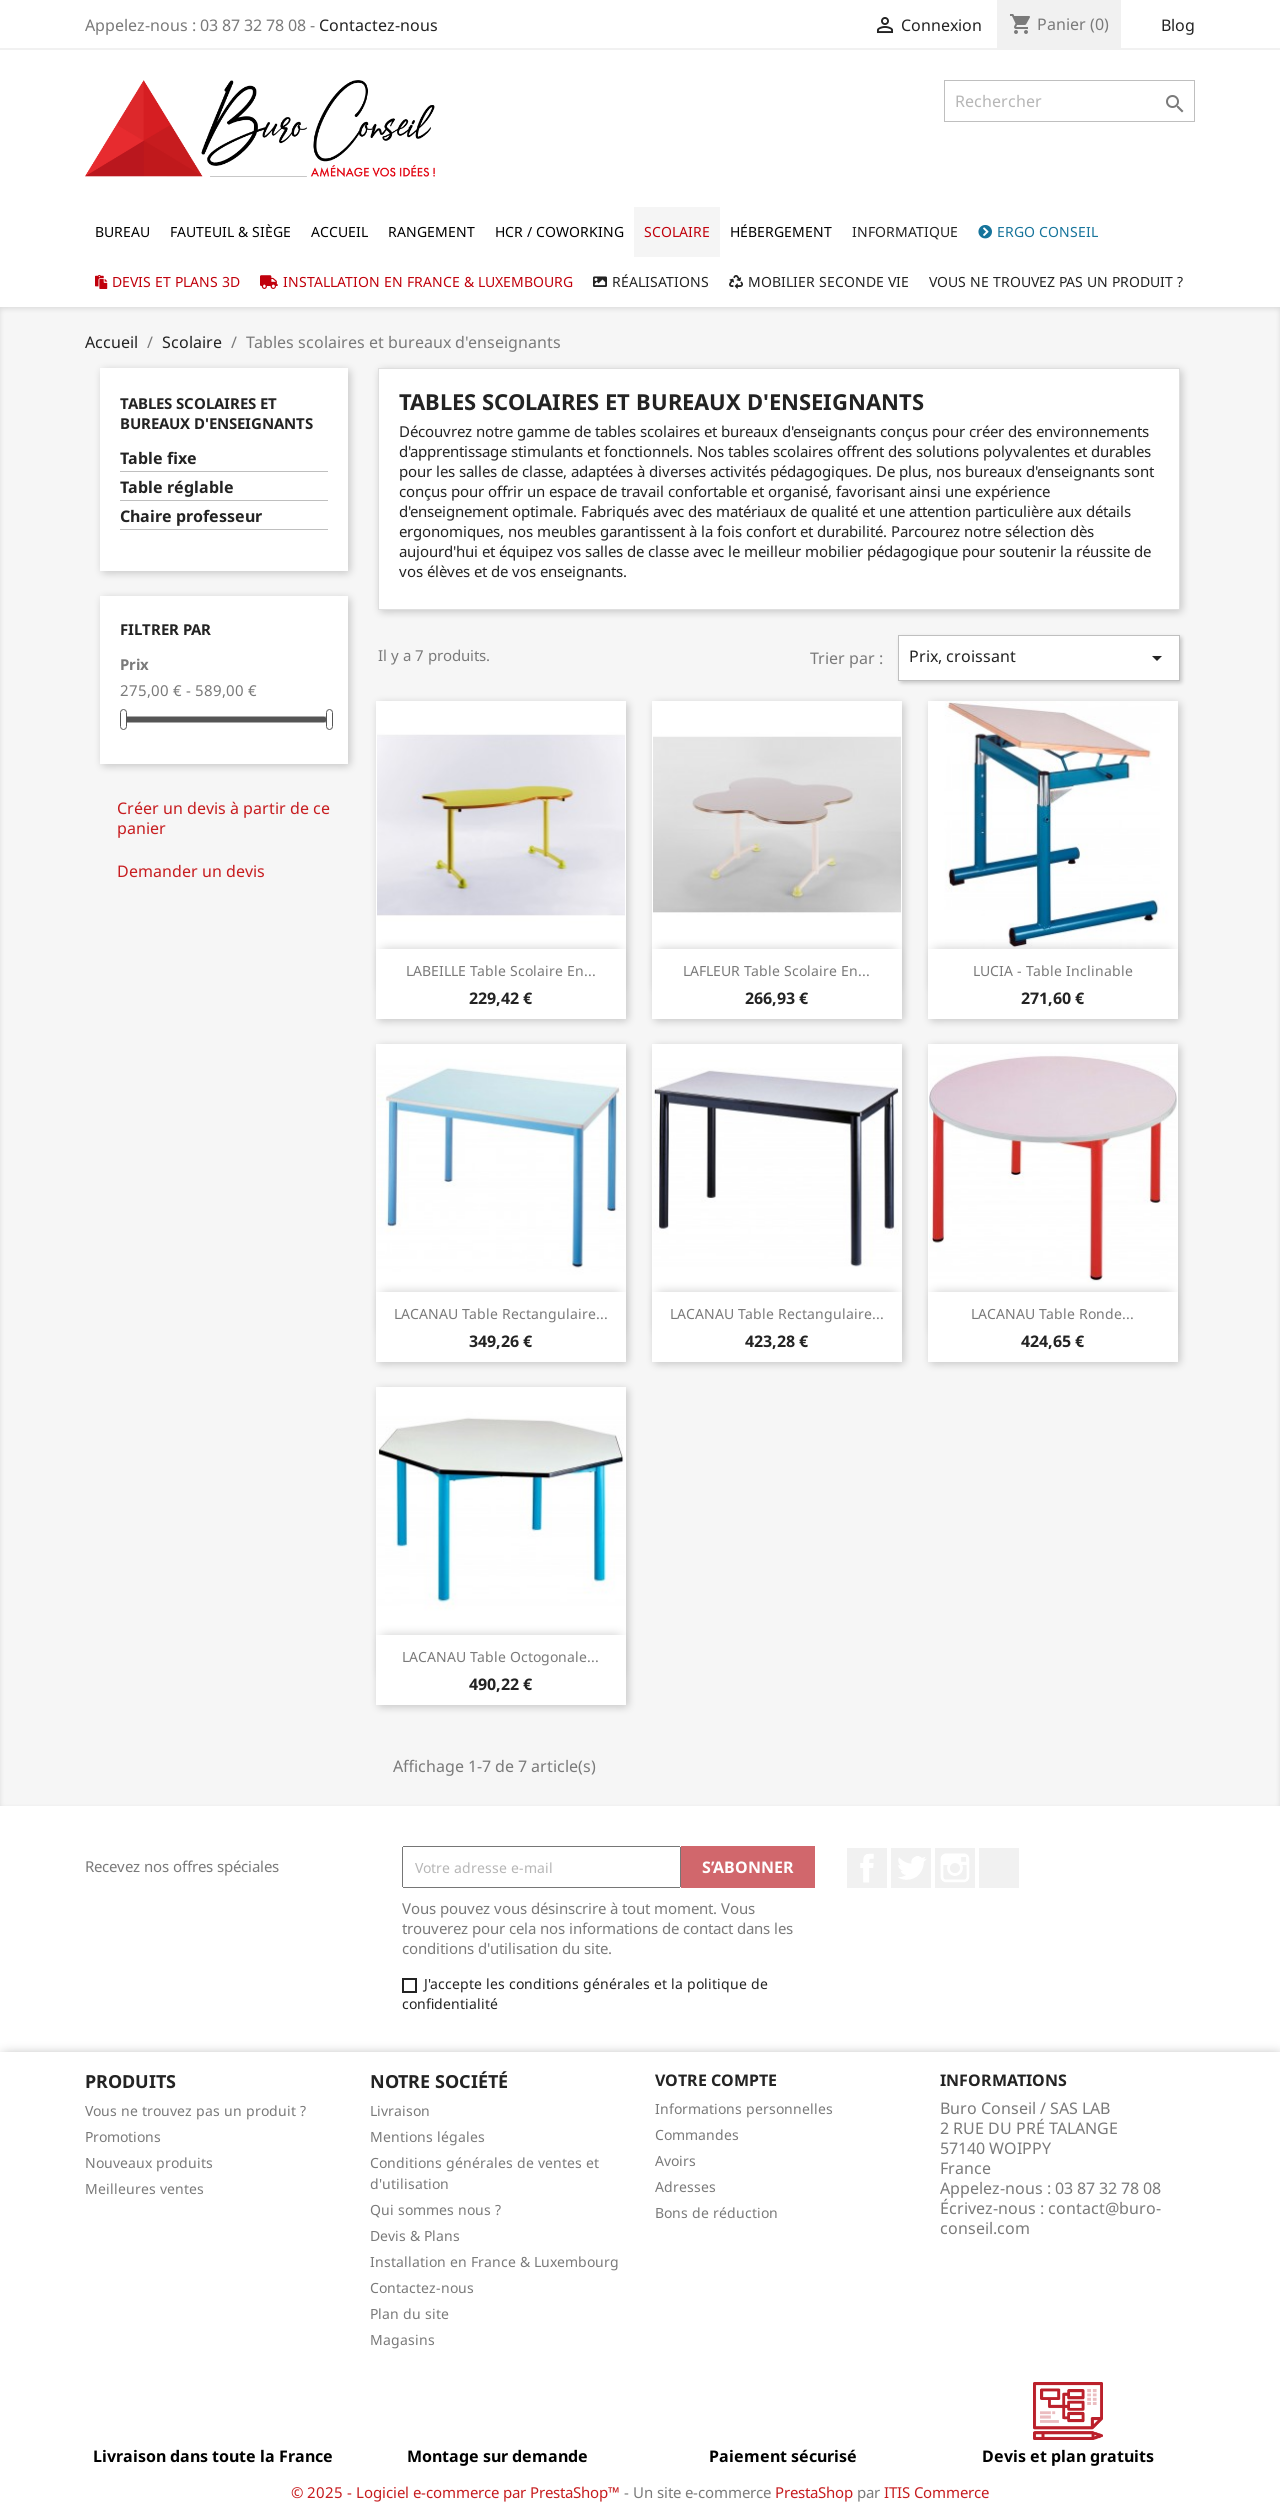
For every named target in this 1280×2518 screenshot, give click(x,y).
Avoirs (675, 2160)
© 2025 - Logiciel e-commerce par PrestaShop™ (457, 2492)
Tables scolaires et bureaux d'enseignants (216, 413)
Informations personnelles (744, 2108)
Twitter (911, 1868)
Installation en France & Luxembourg (494, 2261)
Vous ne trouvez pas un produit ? (195, 2110)
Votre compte (716, 2080)
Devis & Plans (415, 2235)
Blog (1178, 25)
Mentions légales (427, 2136)
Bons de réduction (716, 2212)
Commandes (697, 2134)
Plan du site (409, 2313)
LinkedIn (999, 1868)
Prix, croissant (1039, 657)
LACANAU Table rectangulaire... (501, 1313)
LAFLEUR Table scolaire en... (776, 970)
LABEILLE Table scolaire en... (501, 970)
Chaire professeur (191, 516)
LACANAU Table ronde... (1052, 1313)
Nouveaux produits (149, 2162)
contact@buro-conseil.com (1050, 2218)
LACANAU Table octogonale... (500, 1656)
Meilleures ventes (144, 2188)
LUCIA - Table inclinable (1053, 970)
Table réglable (177, 487)
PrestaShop (814, 2492)
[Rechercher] (1069, 101)
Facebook (867, 1868)
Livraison (400, 2110)
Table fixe (158, 458)
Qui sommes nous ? (435, 2209)
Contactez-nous (378, 25)
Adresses (685, 2186)
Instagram (955, 1868)
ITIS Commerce (936, 2492)
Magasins (402, 2339)
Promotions (123, 2136)
